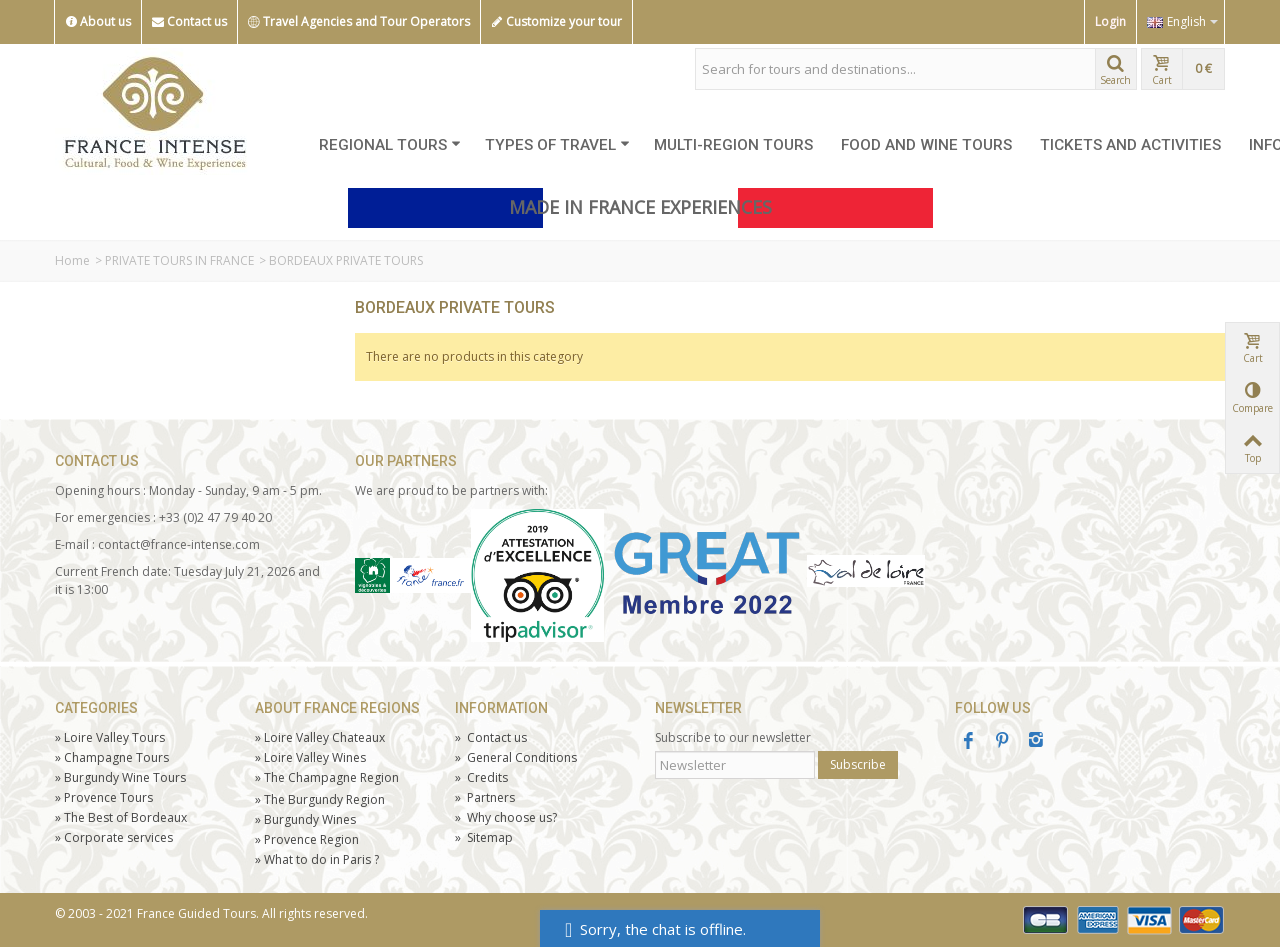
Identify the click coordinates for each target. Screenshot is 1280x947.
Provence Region (307, 839)
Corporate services (114, 837)
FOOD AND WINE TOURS (926, 145)
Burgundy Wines (305, 819)
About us (98, 22)
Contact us (189, 22)
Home (72, 260)
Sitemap (484, 837)
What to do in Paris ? (317, 859)
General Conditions (516, 757)
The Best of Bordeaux (121, 817)
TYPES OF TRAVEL (557, 145)
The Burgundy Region (320, 799)
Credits (481, 777)
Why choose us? (506, 817)
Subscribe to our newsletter (733, 737)
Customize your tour (556, 22)
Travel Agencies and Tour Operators (359, 22)
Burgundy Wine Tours (120, 777)
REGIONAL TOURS (390, 145)
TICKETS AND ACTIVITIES (1130, 145)
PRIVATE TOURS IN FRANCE (179, 260)
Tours (104, 797)
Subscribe (858, 764)
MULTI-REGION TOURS (733, 145)
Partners (485, 797)
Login (1110, 21)
